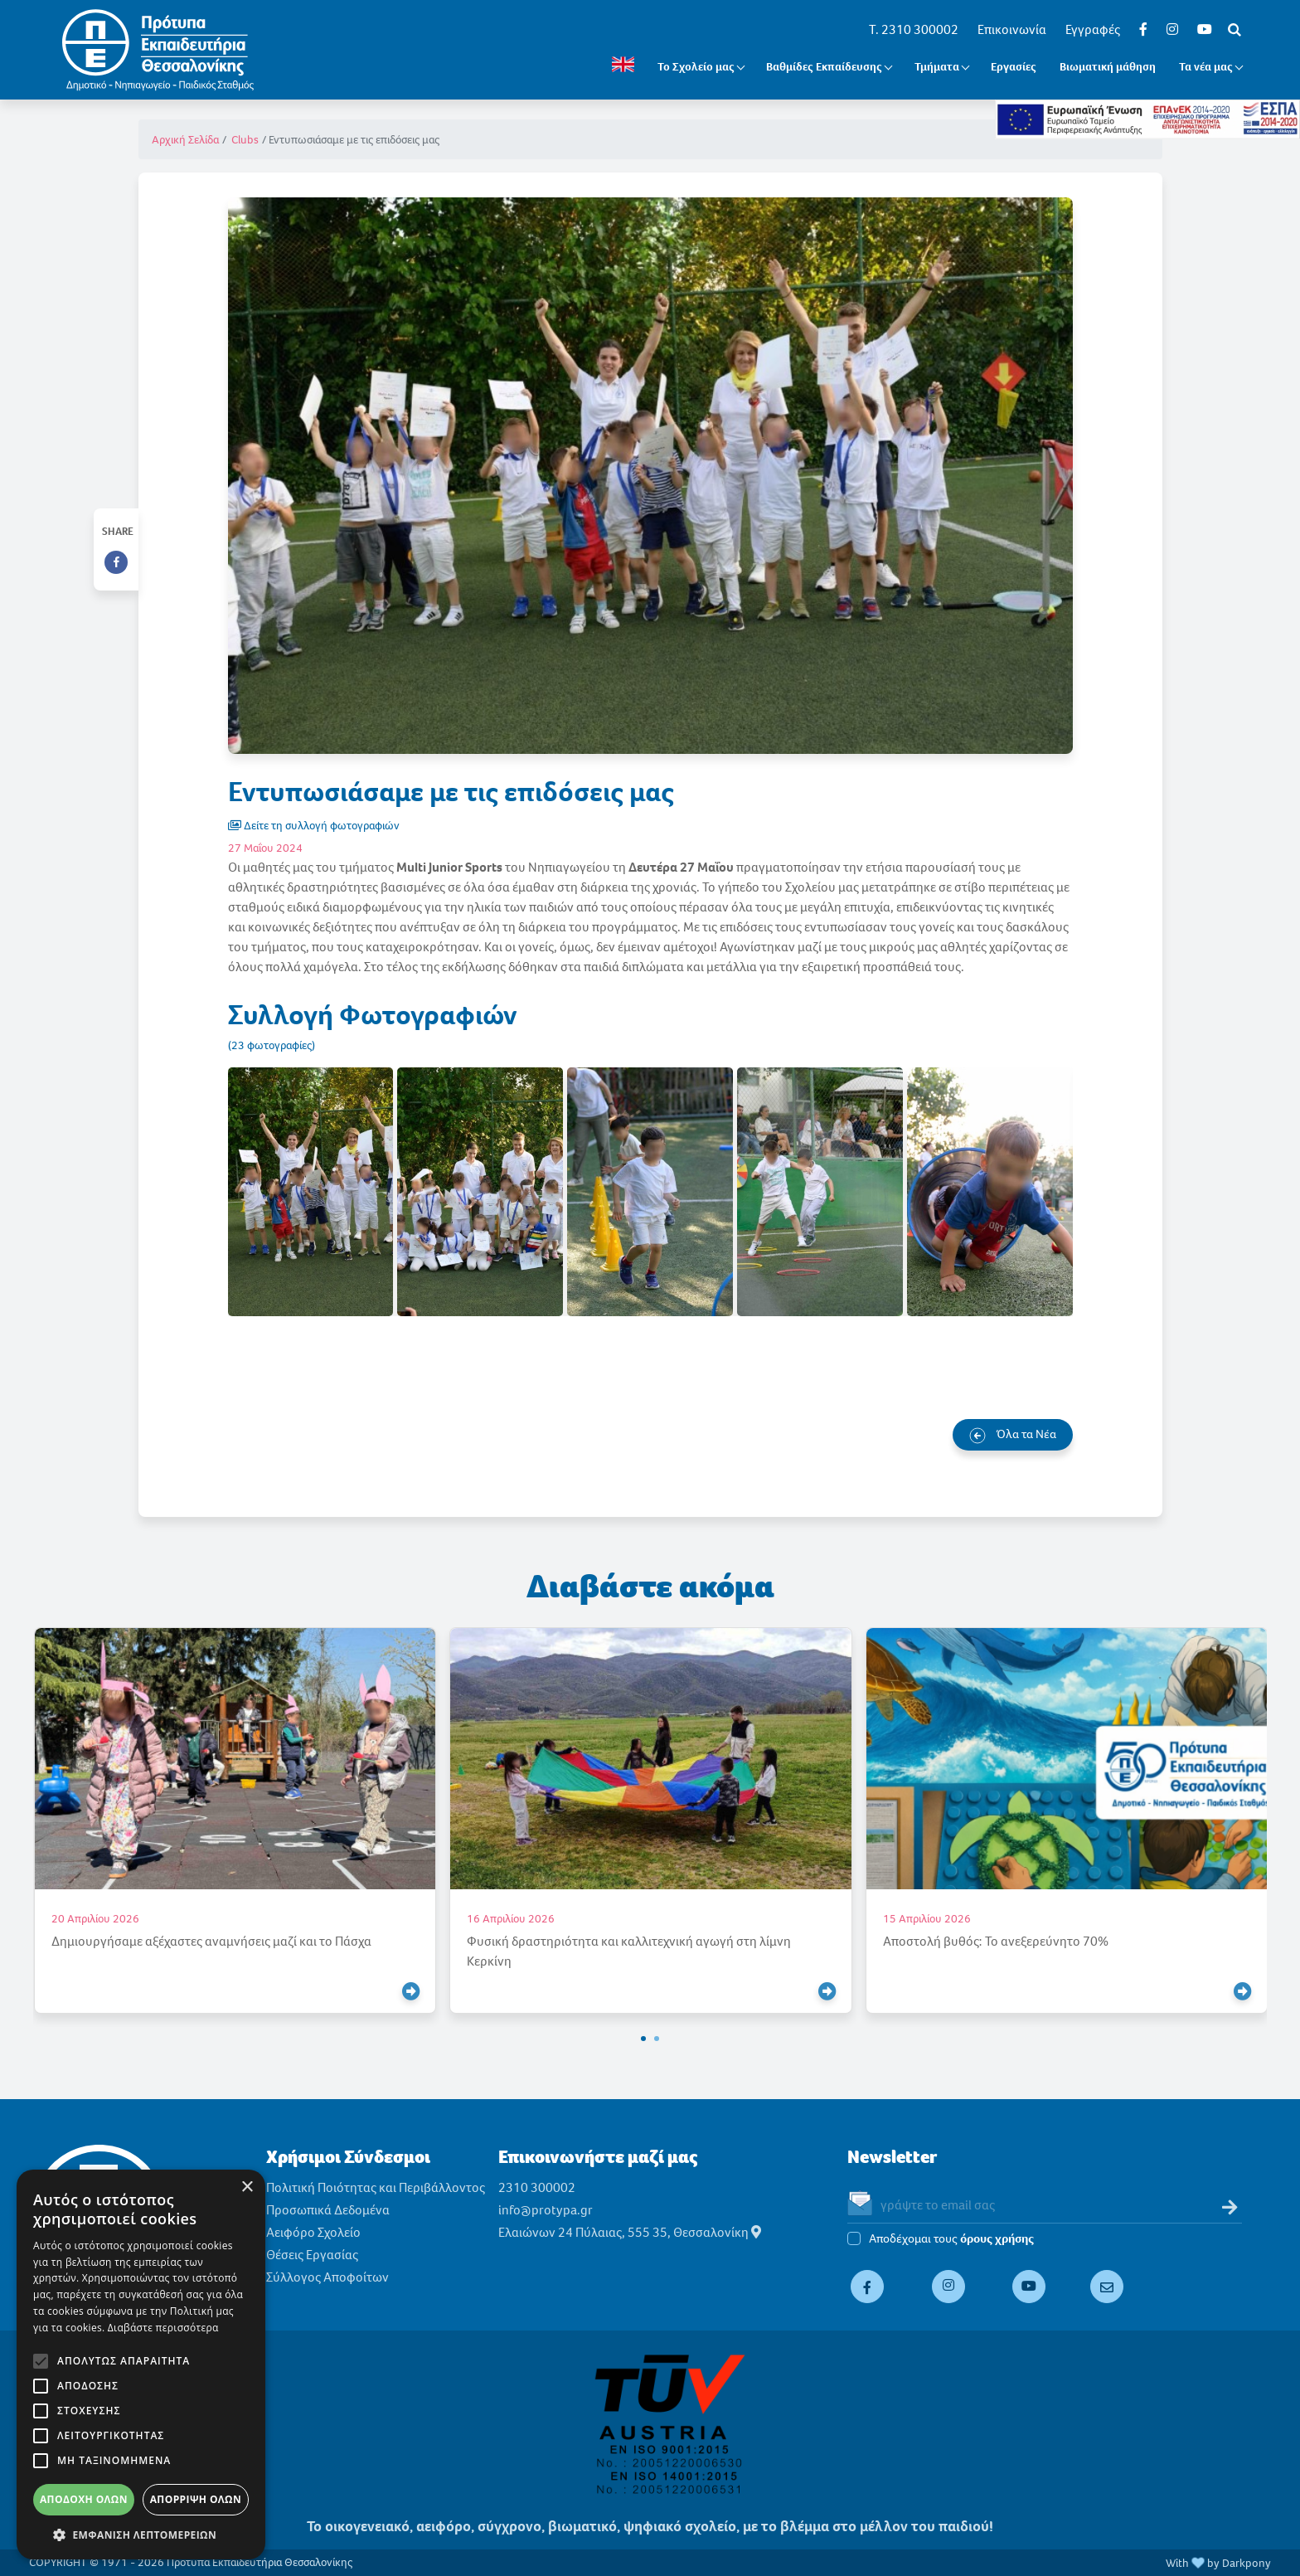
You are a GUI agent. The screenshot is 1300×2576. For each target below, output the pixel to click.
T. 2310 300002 (913, 29)
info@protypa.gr (545, 2210)
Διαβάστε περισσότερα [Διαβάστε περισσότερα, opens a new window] (163, 2328)
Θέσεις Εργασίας (312, 2254)
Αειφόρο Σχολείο (313, 2232)
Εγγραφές (1092, 29)
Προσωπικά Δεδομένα (328, 2210)
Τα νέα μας (1206, 67)
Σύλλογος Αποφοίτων (327, 2277)
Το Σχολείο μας (696, 67)
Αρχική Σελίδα (185, 140)
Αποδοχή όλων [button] (84, 2499)
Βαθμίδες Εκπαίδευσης (824, 67)
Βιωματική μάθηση (1108, 67)
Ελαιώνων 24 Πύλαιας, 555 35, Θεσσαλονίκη (629, 2232)
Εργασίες (1013, 67)
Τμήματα (936, 67)
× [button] (246, 2187)
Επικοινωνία (1011, 29)
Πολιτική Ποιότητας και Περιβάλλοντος (375, 2187)
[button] (643, 2039)
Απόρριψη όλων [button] (195, 2499)
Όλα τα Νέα (1012, 1435)
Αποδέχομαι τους (951, 2239)
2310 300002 (536, 2187)
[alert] (141, 2364)
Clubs (245, 140)
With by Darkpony (1218, 2563)
